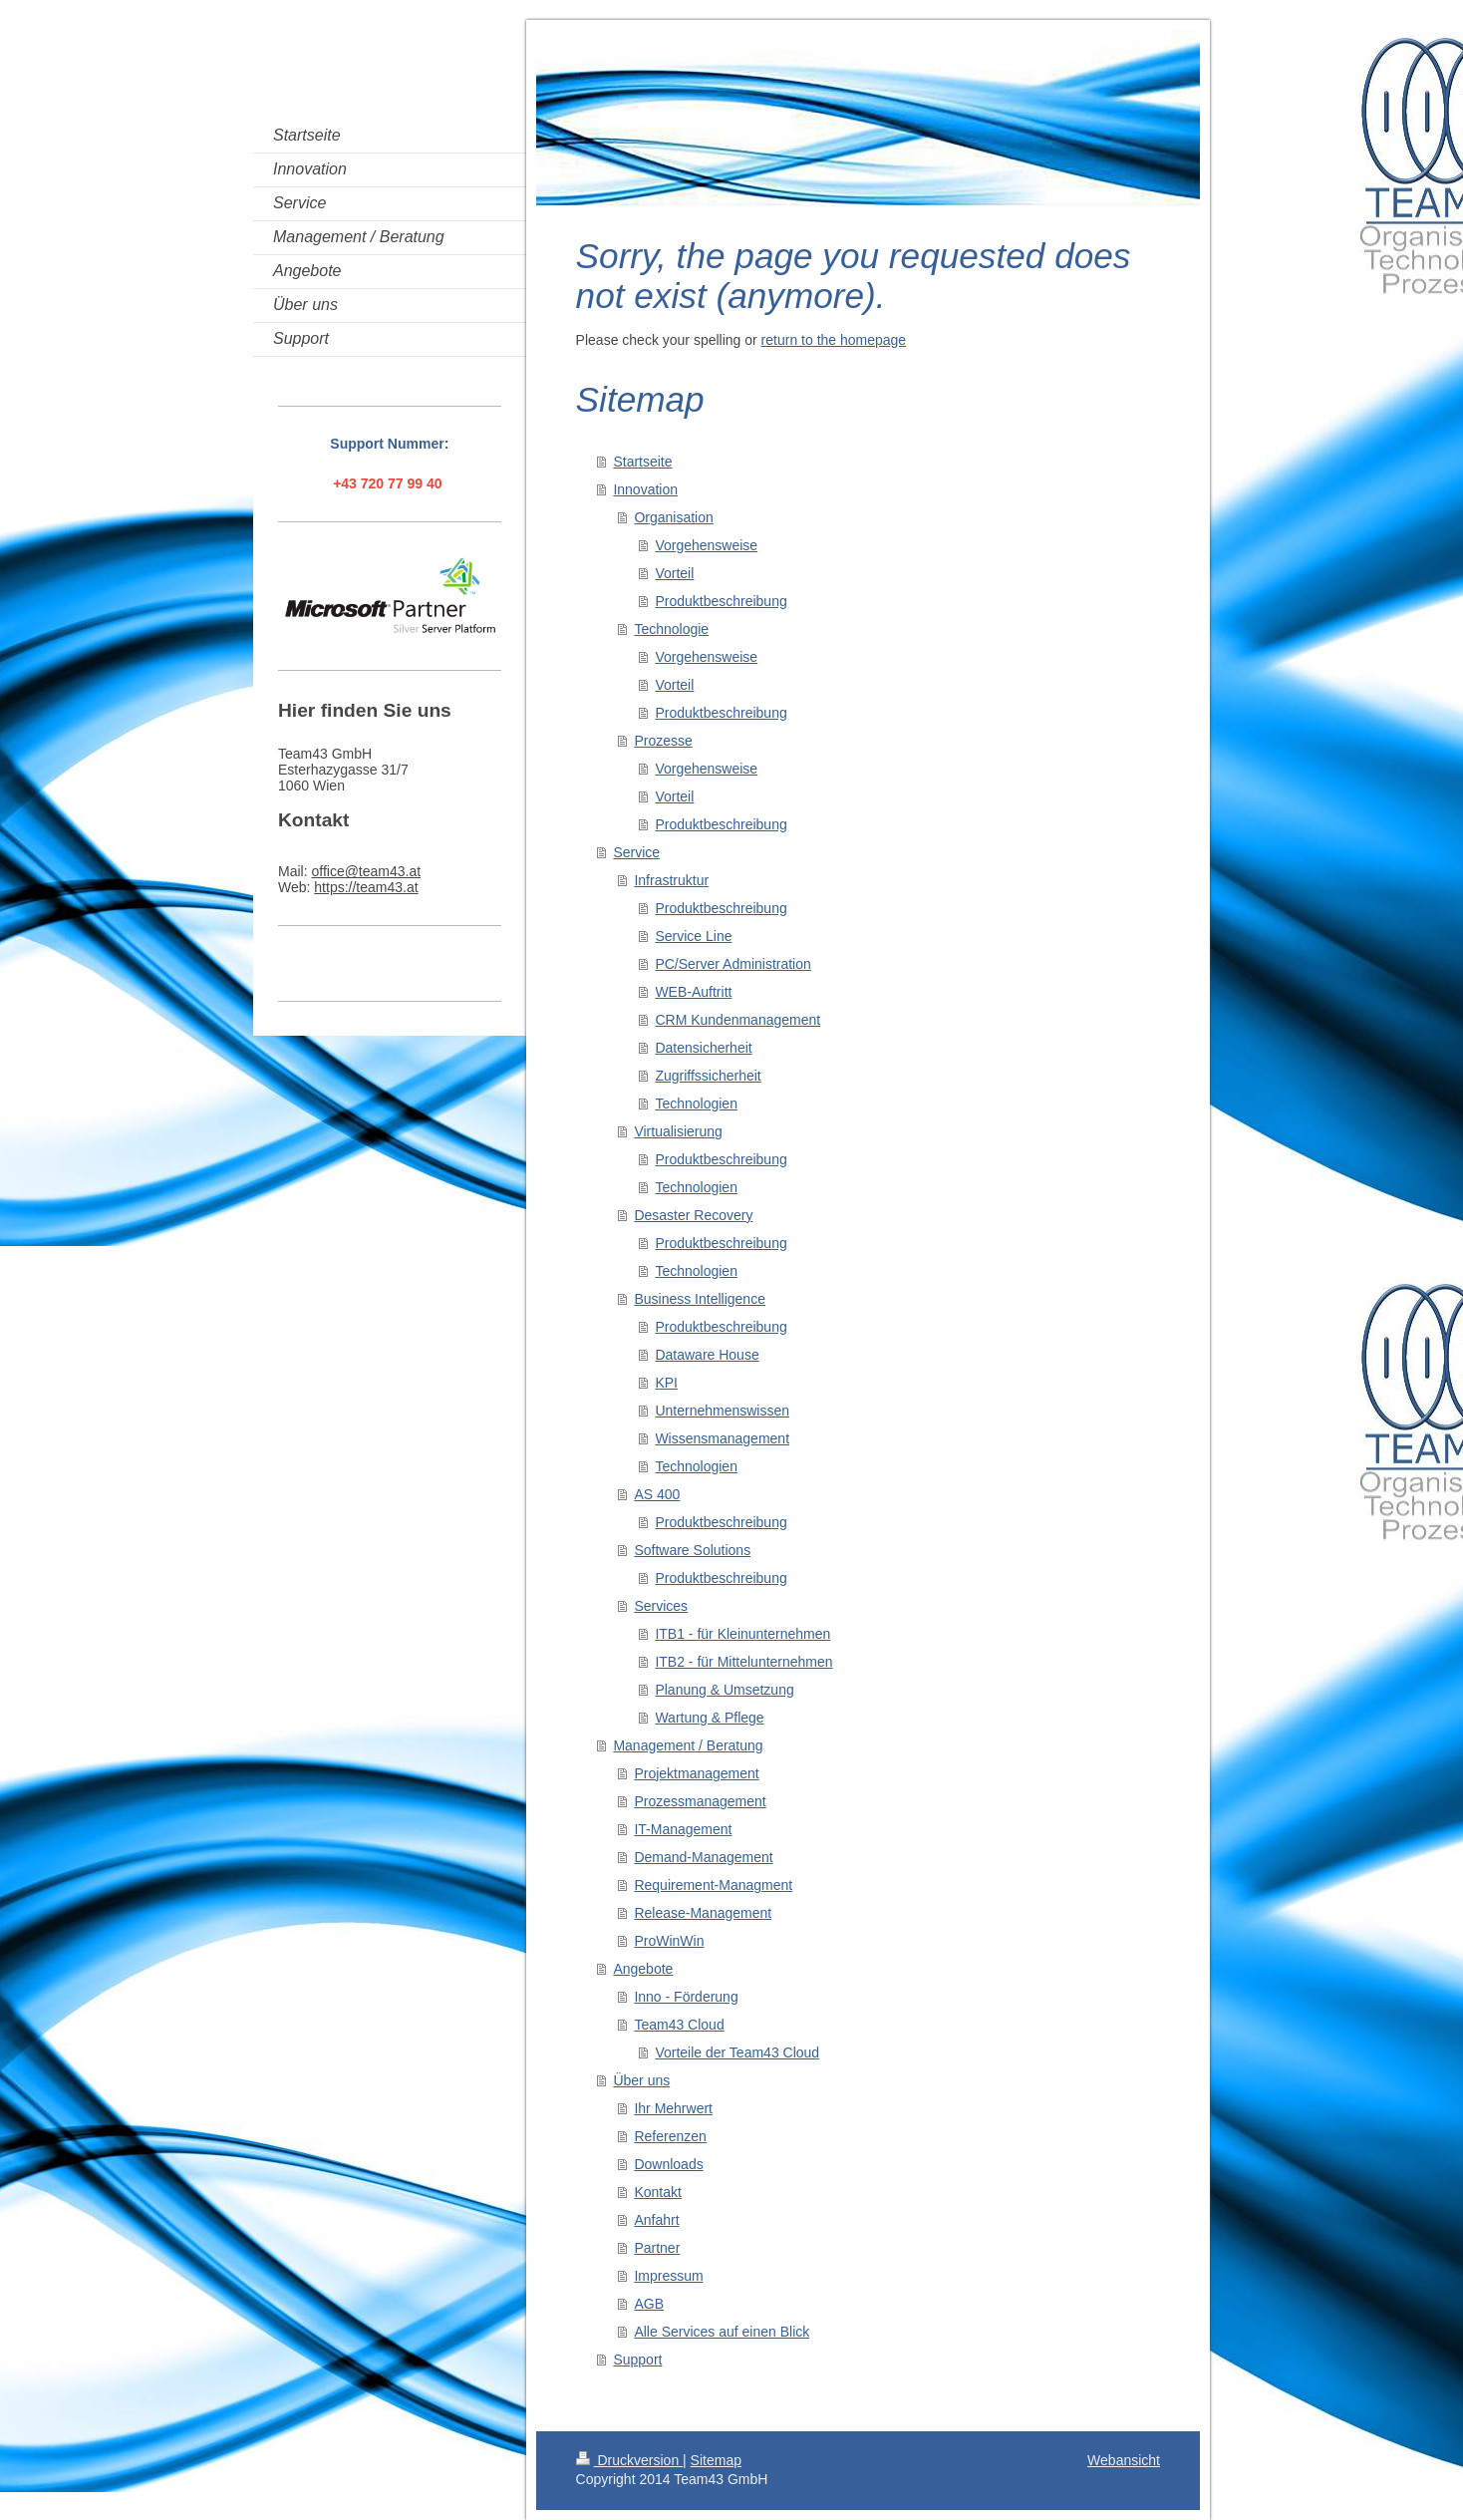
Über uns (641, 2080)
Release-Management (702, 1913)
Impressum (668, 2276)
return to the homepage (834, 340)
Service (636, 852)
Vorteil (674, 573)
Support (637, 2359)
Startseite (642, 462)
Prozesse (663, 741)
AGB (649, 2304)
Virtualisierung (678, 1131)
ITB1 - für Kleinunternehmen (742, 1634)
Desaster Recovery (693, 1215)
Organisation (673, 517)
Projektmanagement (696, 1773)
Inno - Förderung (685, 1997)
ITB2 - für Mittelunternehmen (743, 1662)
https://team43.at (366, 887)
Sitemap (716, 2460)
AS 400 (657, 1494)
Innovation (645, 489)
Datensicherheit (703, 1048)
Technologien (696, 1103)
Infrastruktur (671, 880)
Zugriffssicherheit (707, 1076)
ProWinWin (669, 1941)
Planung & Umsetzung (724, 1690)
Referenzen (670, 2136)
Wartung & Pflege (709, 1718)
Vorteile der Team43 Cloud (737, 2052)
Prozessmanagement (699, 1801)
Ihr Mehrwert (673, 2108)
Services (661, 1606)
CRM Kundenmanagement (737, 1020)
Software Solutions (692, 1550)
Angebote (643, 1969)
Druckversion (629, 2460)
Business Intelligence (699, 1299)
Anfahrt (656, 2220)
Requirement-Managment (713, 1885)
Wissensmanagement (722, 1438)
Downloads (668, 2164)
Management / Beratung (687, 1745)
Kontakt (657, 2192)
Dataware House (706, 1355)
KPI (666, 1383)
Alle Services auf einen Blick (721, 2332)
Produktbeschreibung (720, 601)
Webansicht (1123, 2460)
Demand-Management (703, 1857)
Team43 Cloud (679, 2025)
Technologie (671, 629)
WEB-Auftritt (693, 992)
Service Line (693, 936)
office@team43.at (366, 871)
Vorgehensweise (706, 545)
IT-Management (683, 1829)
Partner (657, 2248)
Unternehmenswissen (722, 1410)
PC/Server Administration (732, 964)
